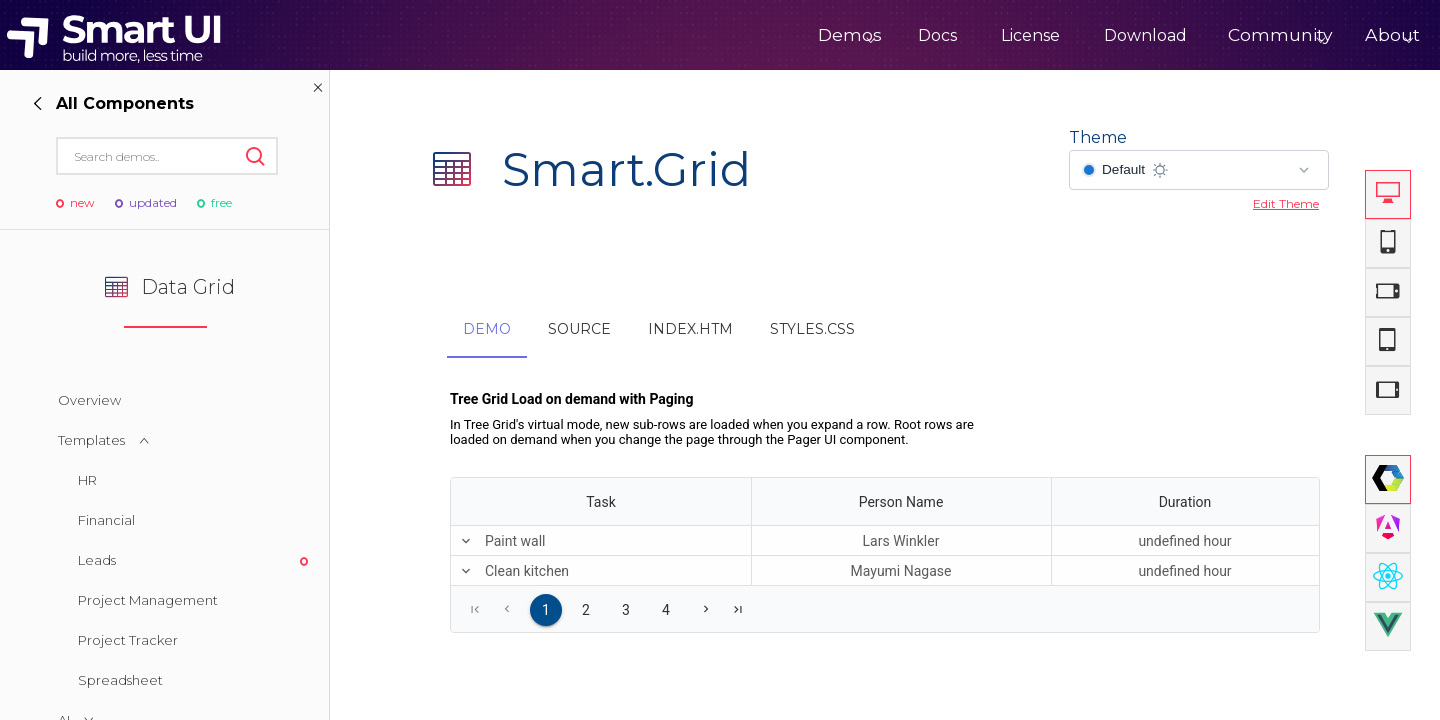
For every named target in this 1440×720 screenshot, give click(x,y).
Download (1085, 35)
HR (87, 480)
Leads (97, 560)
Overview (89, 400)
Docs (877, 35)
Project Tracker (128, 640)
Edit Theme (1286, 203)
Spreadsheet (120, 680)
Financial (106, 520)
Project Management (148, 600)
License (970, 35)
